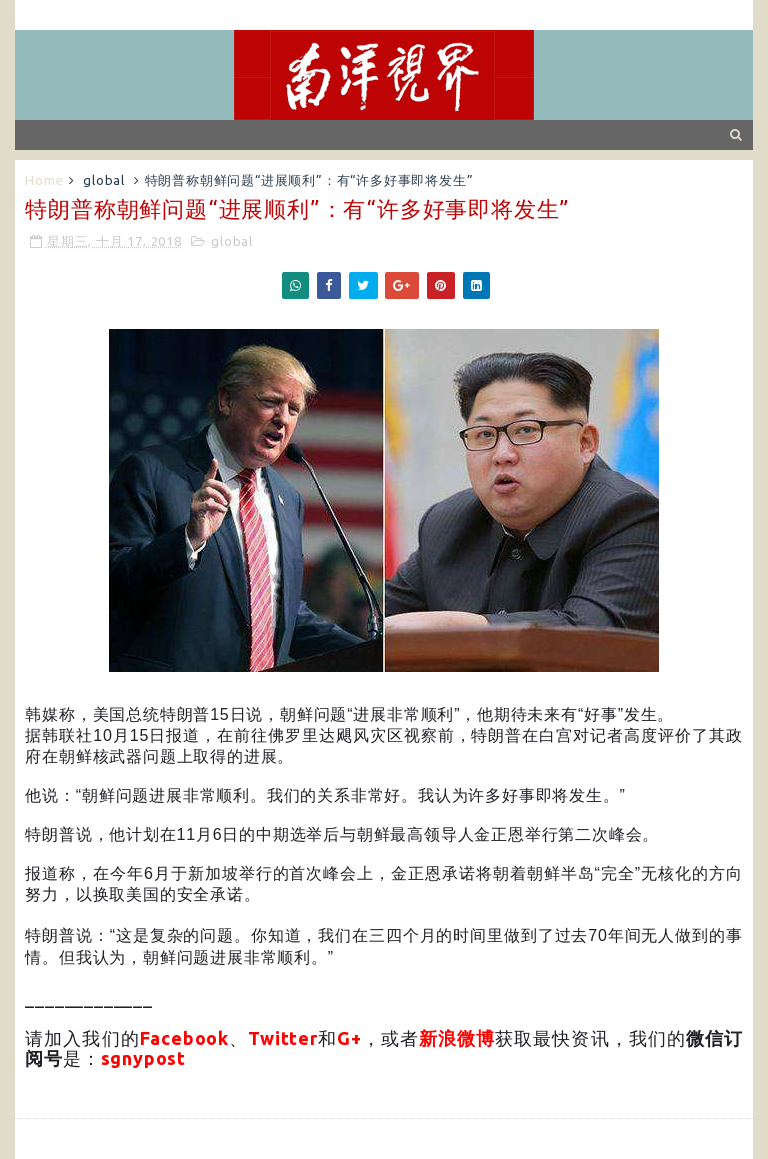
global (104, 180)
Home (44, 180)
